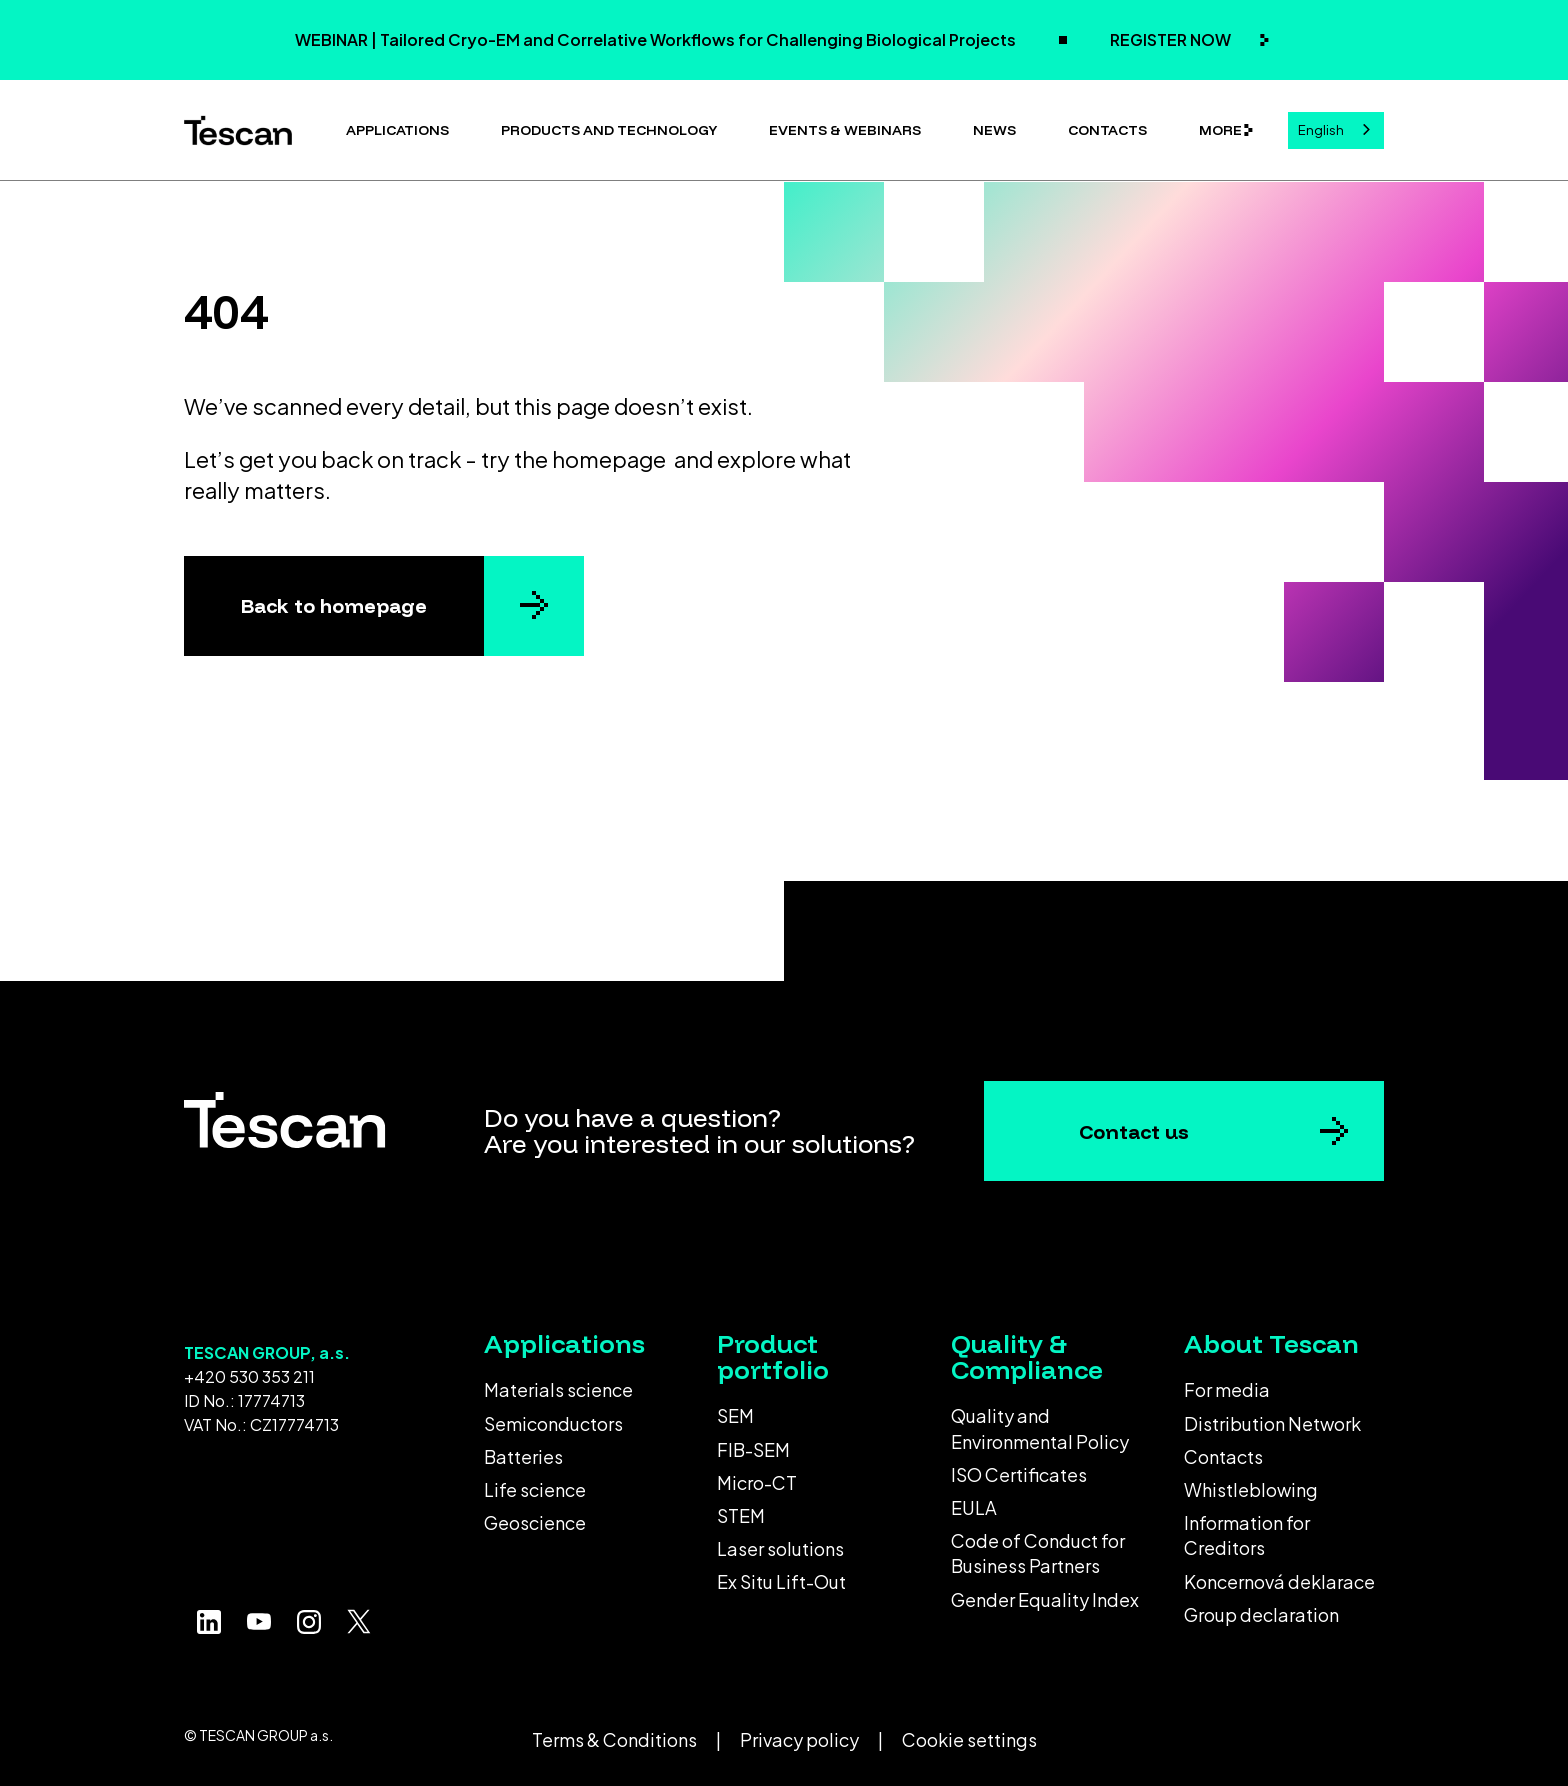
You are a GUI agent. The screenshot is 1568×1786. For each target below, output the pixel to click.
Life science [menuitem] (535, 1489)
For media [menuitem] (1227, 1389)
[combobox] (1336, 130)
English (1321, 130)
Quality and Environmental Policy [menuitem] (1040, 1428)
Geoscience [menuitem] (535, 1522)
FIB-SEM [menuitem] (753, 1449)
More (1220, 130)
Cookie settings (969, 1739)
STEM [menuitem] (741, 1515)
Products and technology (609, 130)
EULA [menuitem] (974, 1507)
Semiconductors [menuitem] (553, 1423)
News (994, 130)
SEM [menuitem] (735, 1415)
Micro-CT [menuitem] (757, 1482)
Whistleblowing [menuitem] (1251, 1489)
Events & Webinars (845, 130)
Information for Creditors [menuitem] (1247, 1535)
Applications (397, 130)
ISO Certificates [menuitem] (1019, 1474)
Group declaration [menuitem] (1261, 1614)
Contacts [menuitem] (1223, 1456)
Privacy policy (799, 1739)
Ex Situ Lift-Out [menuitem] (781, 1581)
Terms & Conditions (614, 1739)
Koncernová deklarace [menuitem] (1279, 1581)
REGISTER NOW (1172, 39)
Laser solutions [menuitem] (780, 1548)
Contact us (1134, 1131)
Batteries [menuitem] (523, 1456)
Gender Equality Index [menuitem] (1045, 1599)
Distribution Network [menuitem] (1272, 1423)
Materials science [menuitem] (558, 1389)
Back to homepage (334, 605)
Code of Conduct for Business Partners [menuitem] (1038, 1553)
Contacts (1107, 130)
